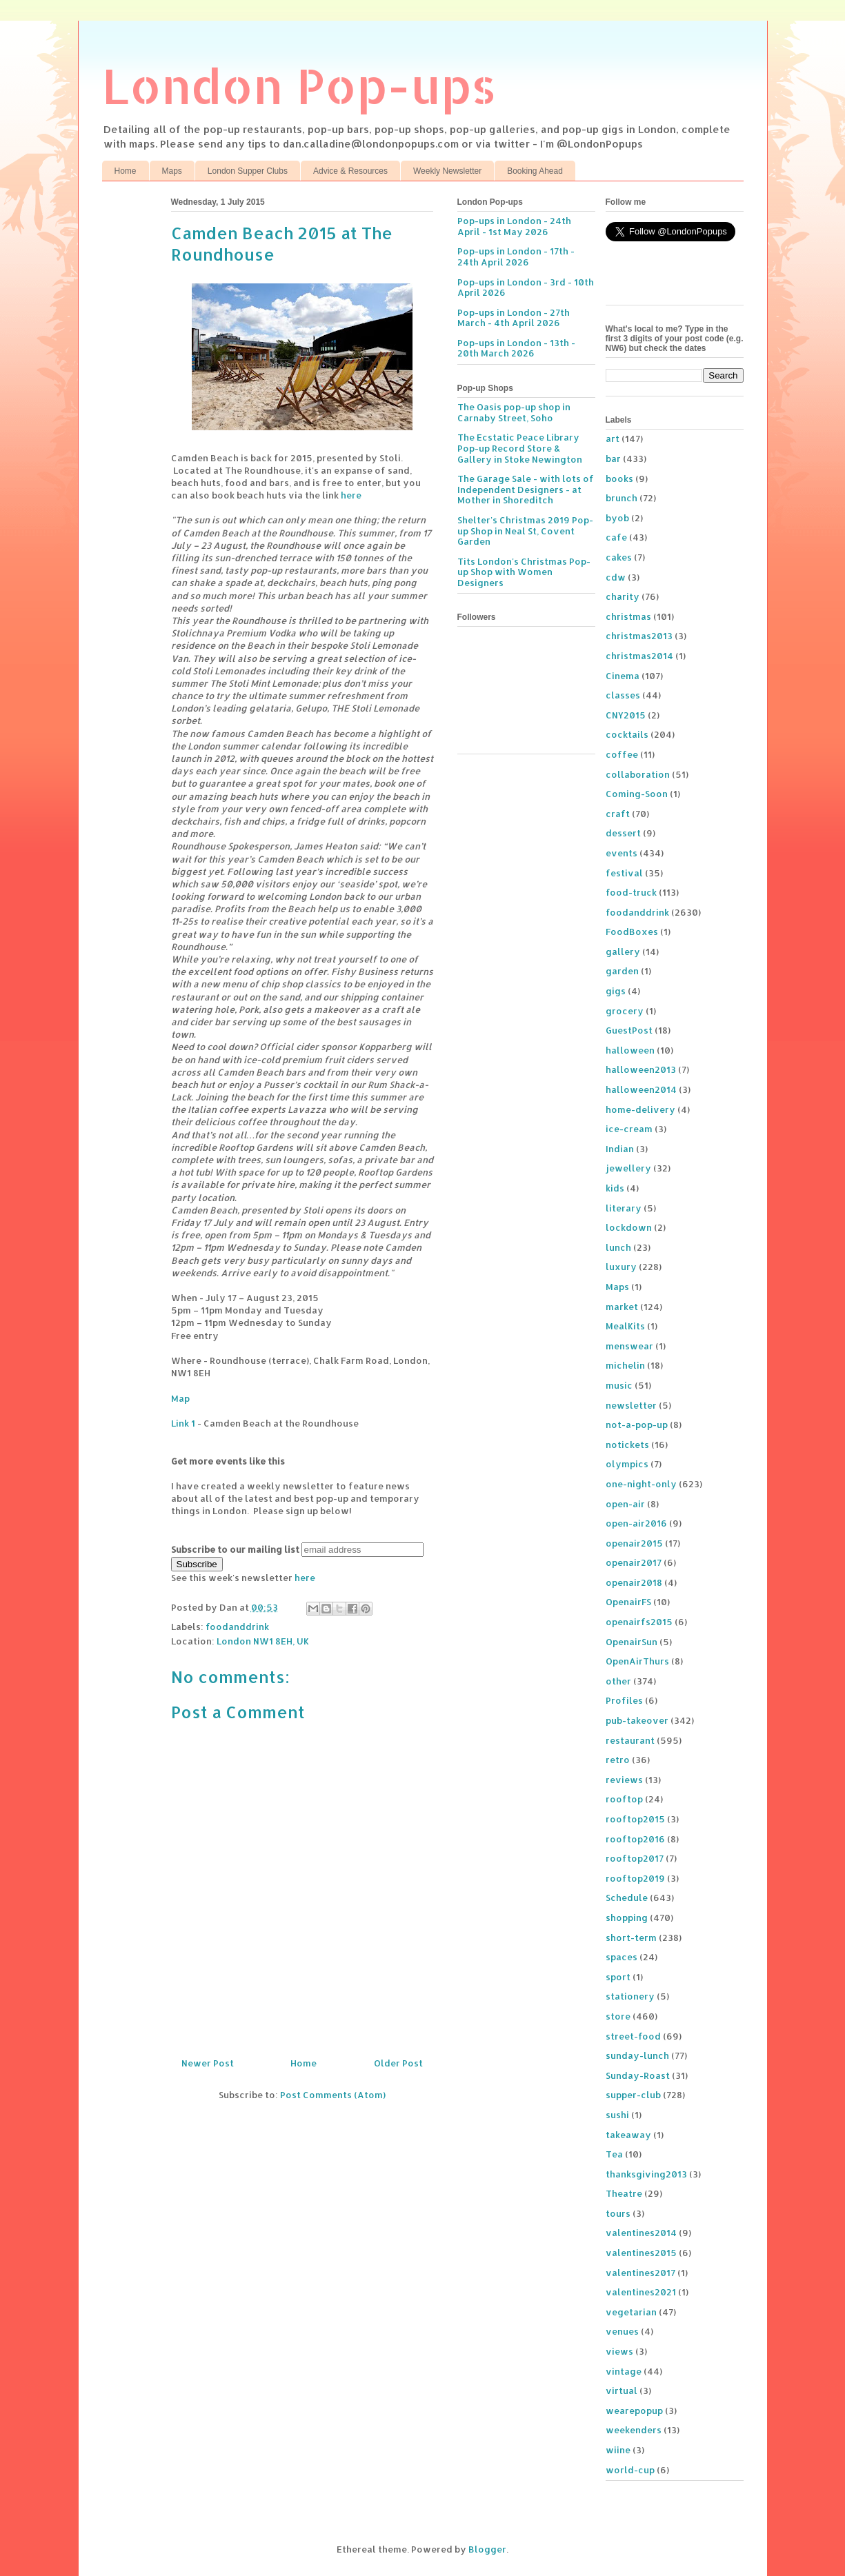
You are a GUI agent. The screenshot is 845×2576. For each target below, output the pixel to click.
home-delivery (640, 1109)
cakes (619, 557)
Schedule (627, 1897)
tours (618, 2213)
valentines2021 (641, 2291)
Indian (620, 1148)
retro (618, 1759)
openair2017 (634, 1562)
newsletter (631, 1405)
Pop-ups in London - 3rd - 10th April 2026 (525, 287)
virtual (621, 2390)
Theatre (624, 2193)
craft (618, 813)
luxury (621, 1266)
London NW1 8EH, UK (263, 1641)
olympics (627, 1463)
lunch (618, 1247)
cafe (616, 537)
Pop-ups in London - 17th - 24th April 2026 (516, 256)
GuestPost (629, 1030)
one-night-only (641, 1483)
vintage (624, 2371)
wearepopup (634, 2410)
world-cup (630, 2469)
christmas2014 (639, 655)
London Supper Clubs (248, 171)
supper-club (633, 2094)
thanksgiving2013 (646, 2174)
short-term (631, 1937)
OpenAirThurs (637, 1661)
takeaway (628, 2134)
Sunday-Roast (638, 2075)
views (619, 2351)
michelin (625, 1365)
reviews (624, 1779)
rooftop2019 (635, 1878)
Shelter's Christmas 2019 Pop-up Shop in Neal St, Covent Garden (525, 530)
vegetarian (631, 2311)
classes (623, 695)
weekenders (634, 2429)
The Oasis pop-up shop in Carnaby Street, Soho (513, 412)
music (619, 1385)
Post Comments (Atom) (333, 2094)
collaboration (638, 774)
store (618, 2016)
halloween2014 (641, 1089)
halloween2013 (641, 1069)
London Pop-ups (299, 85)
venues (622, 2331)
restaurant (630, 1740)
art (612, 438)
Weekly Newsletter (447, 171)
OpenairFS (628, 1601)
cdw (616, 577)
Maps (172, 171)
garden (622, 970)
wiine (618, 2449)
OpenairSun (631, 1641)
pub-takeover (637, 1720)
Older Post (398, 2063)
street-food (633, 2036)
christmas (628, 616)
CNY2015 (626, 715)
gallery (623, 951)
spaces (621, 1956)
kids (615, 1188)
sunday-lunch (637, 2055)
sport (618, 1976)
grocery (625, 1010)
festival (624, 872)
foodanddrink (237, 1626)
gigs (616, 990)
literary (624, 1208)
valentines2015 (641, 2252)
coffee (622, 754)
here (351, 495)
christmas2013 (639, 635)
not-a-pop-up (637, 1424)
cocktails (627, 734)
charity (622, 596)
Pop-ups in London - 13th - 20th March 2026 (516, 348)
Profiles (624, 1700)
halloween (630, 1050)
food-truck (631, 892)
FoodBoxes (632, 931)
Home (126, 171)
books (619, 478)
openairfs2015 (639, 1621)
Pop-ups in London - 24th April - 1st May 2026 (514, 226)
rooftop (624, 1798)
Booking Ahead (535, 171)
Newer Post (207, 2063)
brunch (621, 497)
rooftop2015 (635, 1818)
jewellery (628, 1168)
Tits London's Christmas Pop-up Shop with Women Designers (523, 572)
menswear (629, 1345)
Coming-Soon (637, 793)
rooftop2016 (635, 1838)
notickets (627, 1444)
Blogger (487, 2549)
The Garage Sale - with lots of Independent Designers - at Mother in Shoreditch (525, 489)
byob (617, 517)
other (618, 1681)
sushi (617, 2114)
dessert (623, 832)
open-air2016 (636, 1523)
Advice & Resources (350, 171)
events (621, 852)
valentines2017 (640, 2272)
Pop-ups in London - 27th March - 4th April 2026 (513, 318)
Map (180, 1398)
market (622, 1306)
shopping (627, 1917)
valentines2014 (641, 2232)
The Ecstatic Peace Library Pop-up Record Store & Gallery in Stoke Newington (519, 448)
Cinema (622, 675)
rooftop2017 (635, 1858)
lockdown (629, 1227)
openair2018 (634, 1582)
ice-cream (629, 1128)
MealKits (625, 1325)
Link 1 (183, 1423)
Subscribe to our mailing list (235, 1549)
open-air (625, 1503)
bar (613, 458)
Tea (614, 2154)
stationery (630, 1996)
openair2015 (634, 1543)
